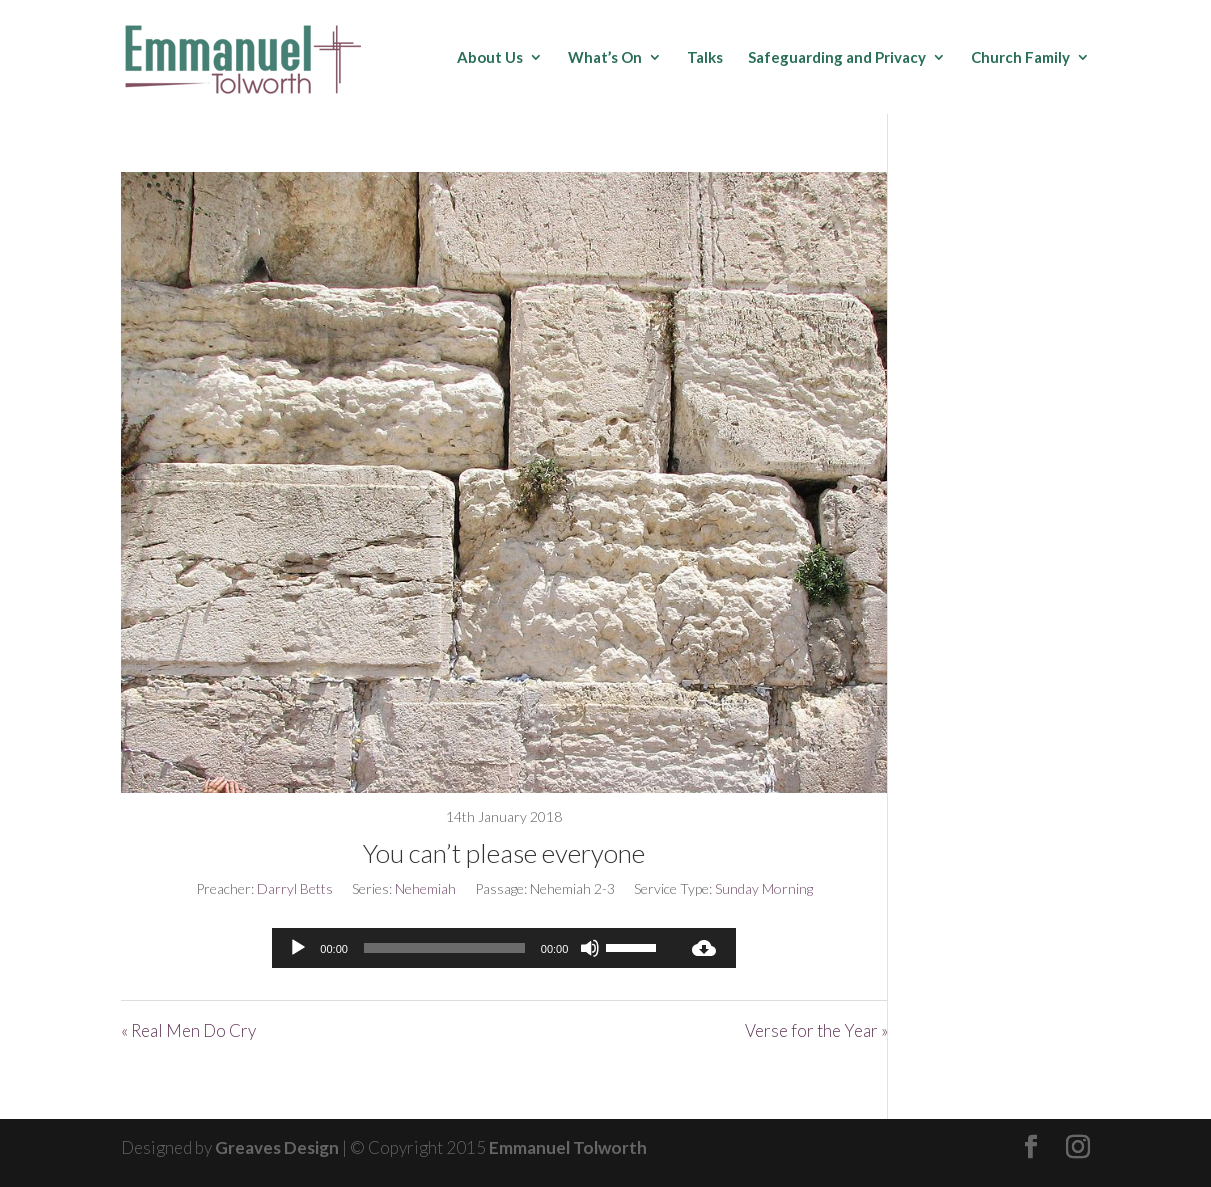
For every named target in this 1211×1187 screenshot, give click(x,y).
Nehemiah (425, 888)
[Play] (298, 948)
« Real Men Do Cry (188, 1030)
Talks (705, 58)
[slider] (444, 948)
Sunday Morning (764, 888)
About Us (490, 58)
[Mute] (590, 948)
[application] (472, 948)
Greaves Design (277, 1147)
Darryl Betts (295, 888)
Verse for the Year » (816, 1030)
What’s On (605, 58)
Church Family (1020, 58)
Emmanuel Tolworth (568, 1147)
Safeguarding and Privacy (837, 58)
